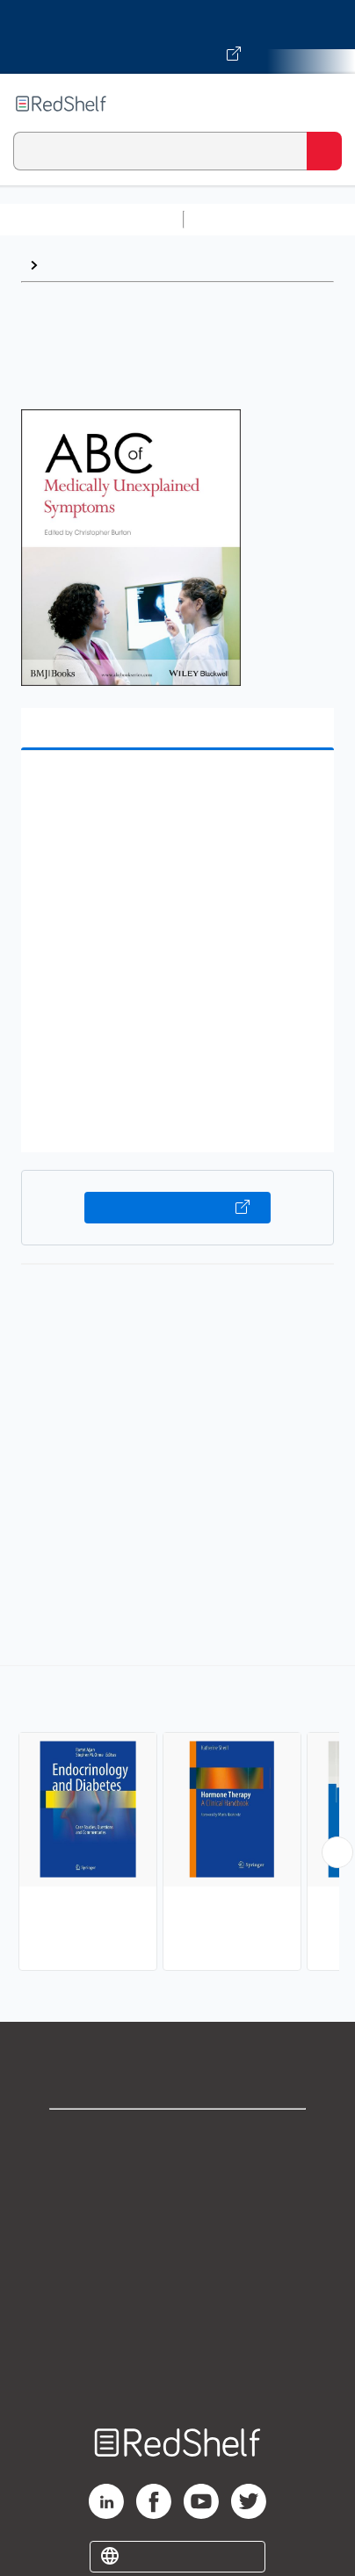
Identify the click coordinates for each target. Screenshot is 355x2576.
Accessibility (177, 2330)
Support (177, 2176)
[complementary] (177, 1820)
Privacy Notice (178, 2214)
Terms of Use (178, 2253)
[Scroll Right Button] (337, 1852)
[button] (175, 791)
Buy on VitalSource (177, 1207)
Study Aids (237, 219)
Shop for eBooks (177, 2137)
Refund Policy (177, 2292)
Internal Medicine (103, 264)
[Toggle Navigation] (324, 103)
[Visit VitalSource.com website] (177, 37)
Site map (177, 2369)
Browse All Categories (91, 219)
